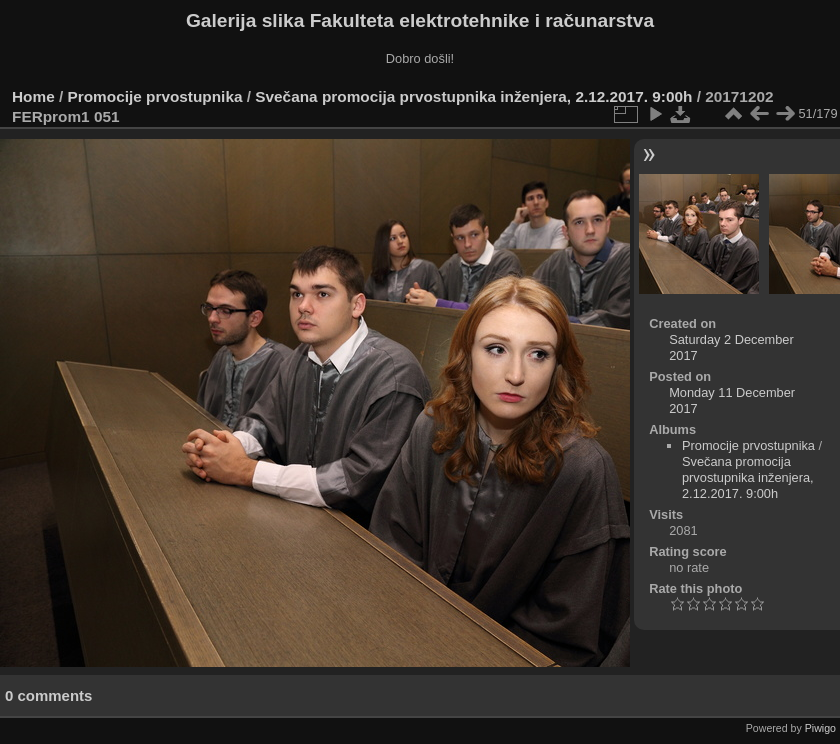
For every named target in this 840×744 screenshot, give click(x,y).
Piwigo (820, 728)
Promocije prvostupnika (155, 96)
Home (33, 96)
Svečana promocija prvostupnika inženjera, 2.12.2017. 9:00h (473, 96)
